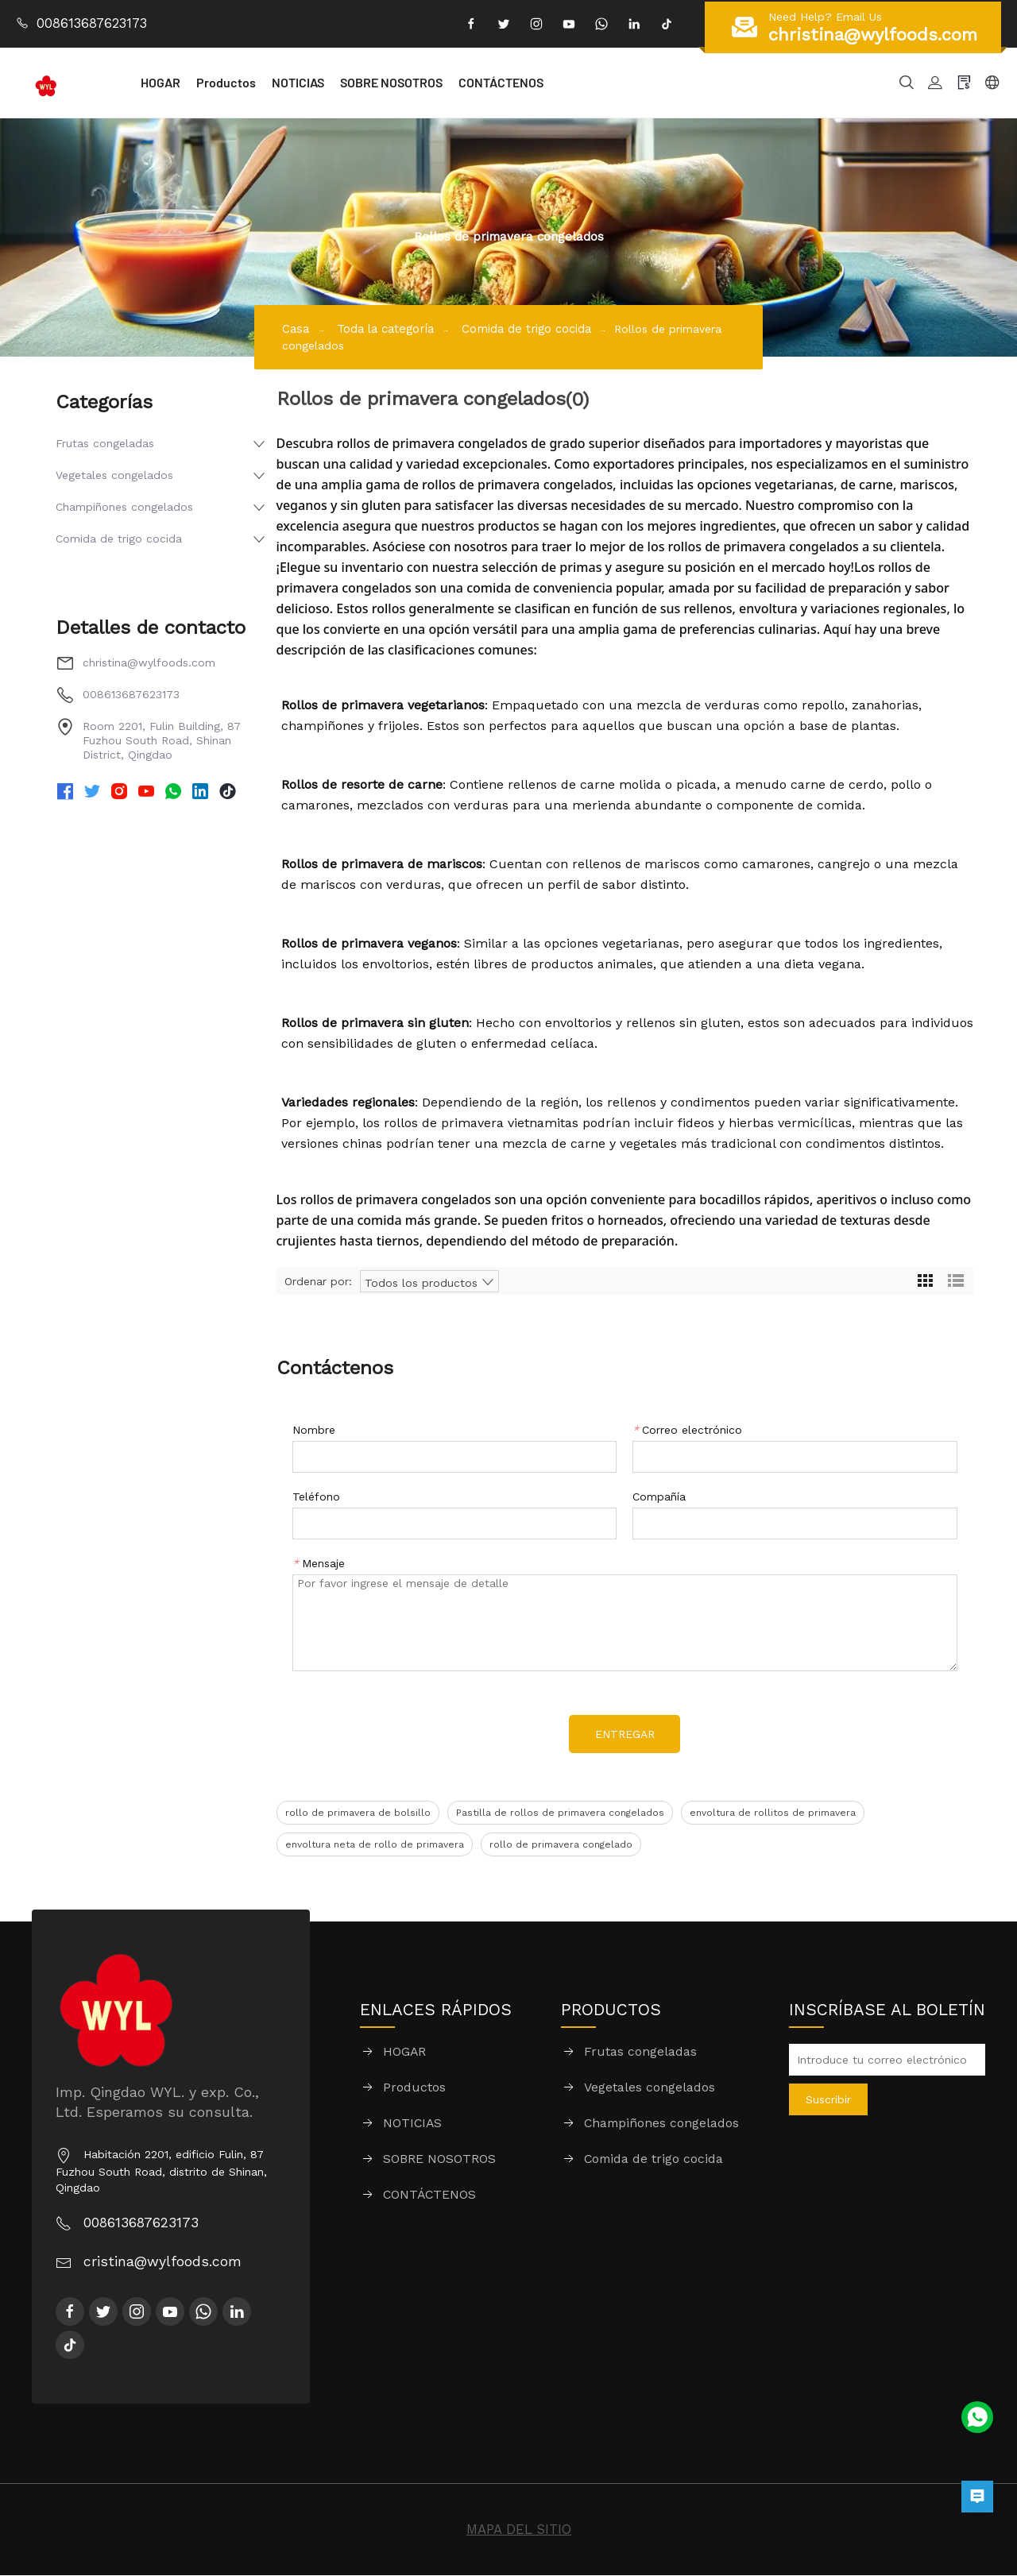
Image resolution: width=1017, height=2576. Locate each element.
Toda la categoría (392, 327)
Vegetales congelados (114, 475)
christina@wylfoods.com (149, 662)
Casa (296, 327)
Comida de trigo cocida (545, 327)
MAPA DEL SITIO (518, 2530)
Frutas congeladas (105, 443)
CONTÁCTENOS (540, 82)
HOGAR (200, 82)
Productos (266, 82)
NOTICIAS (337, 82)
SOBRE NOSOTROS (431, 82)
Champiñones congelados (124, 506)
